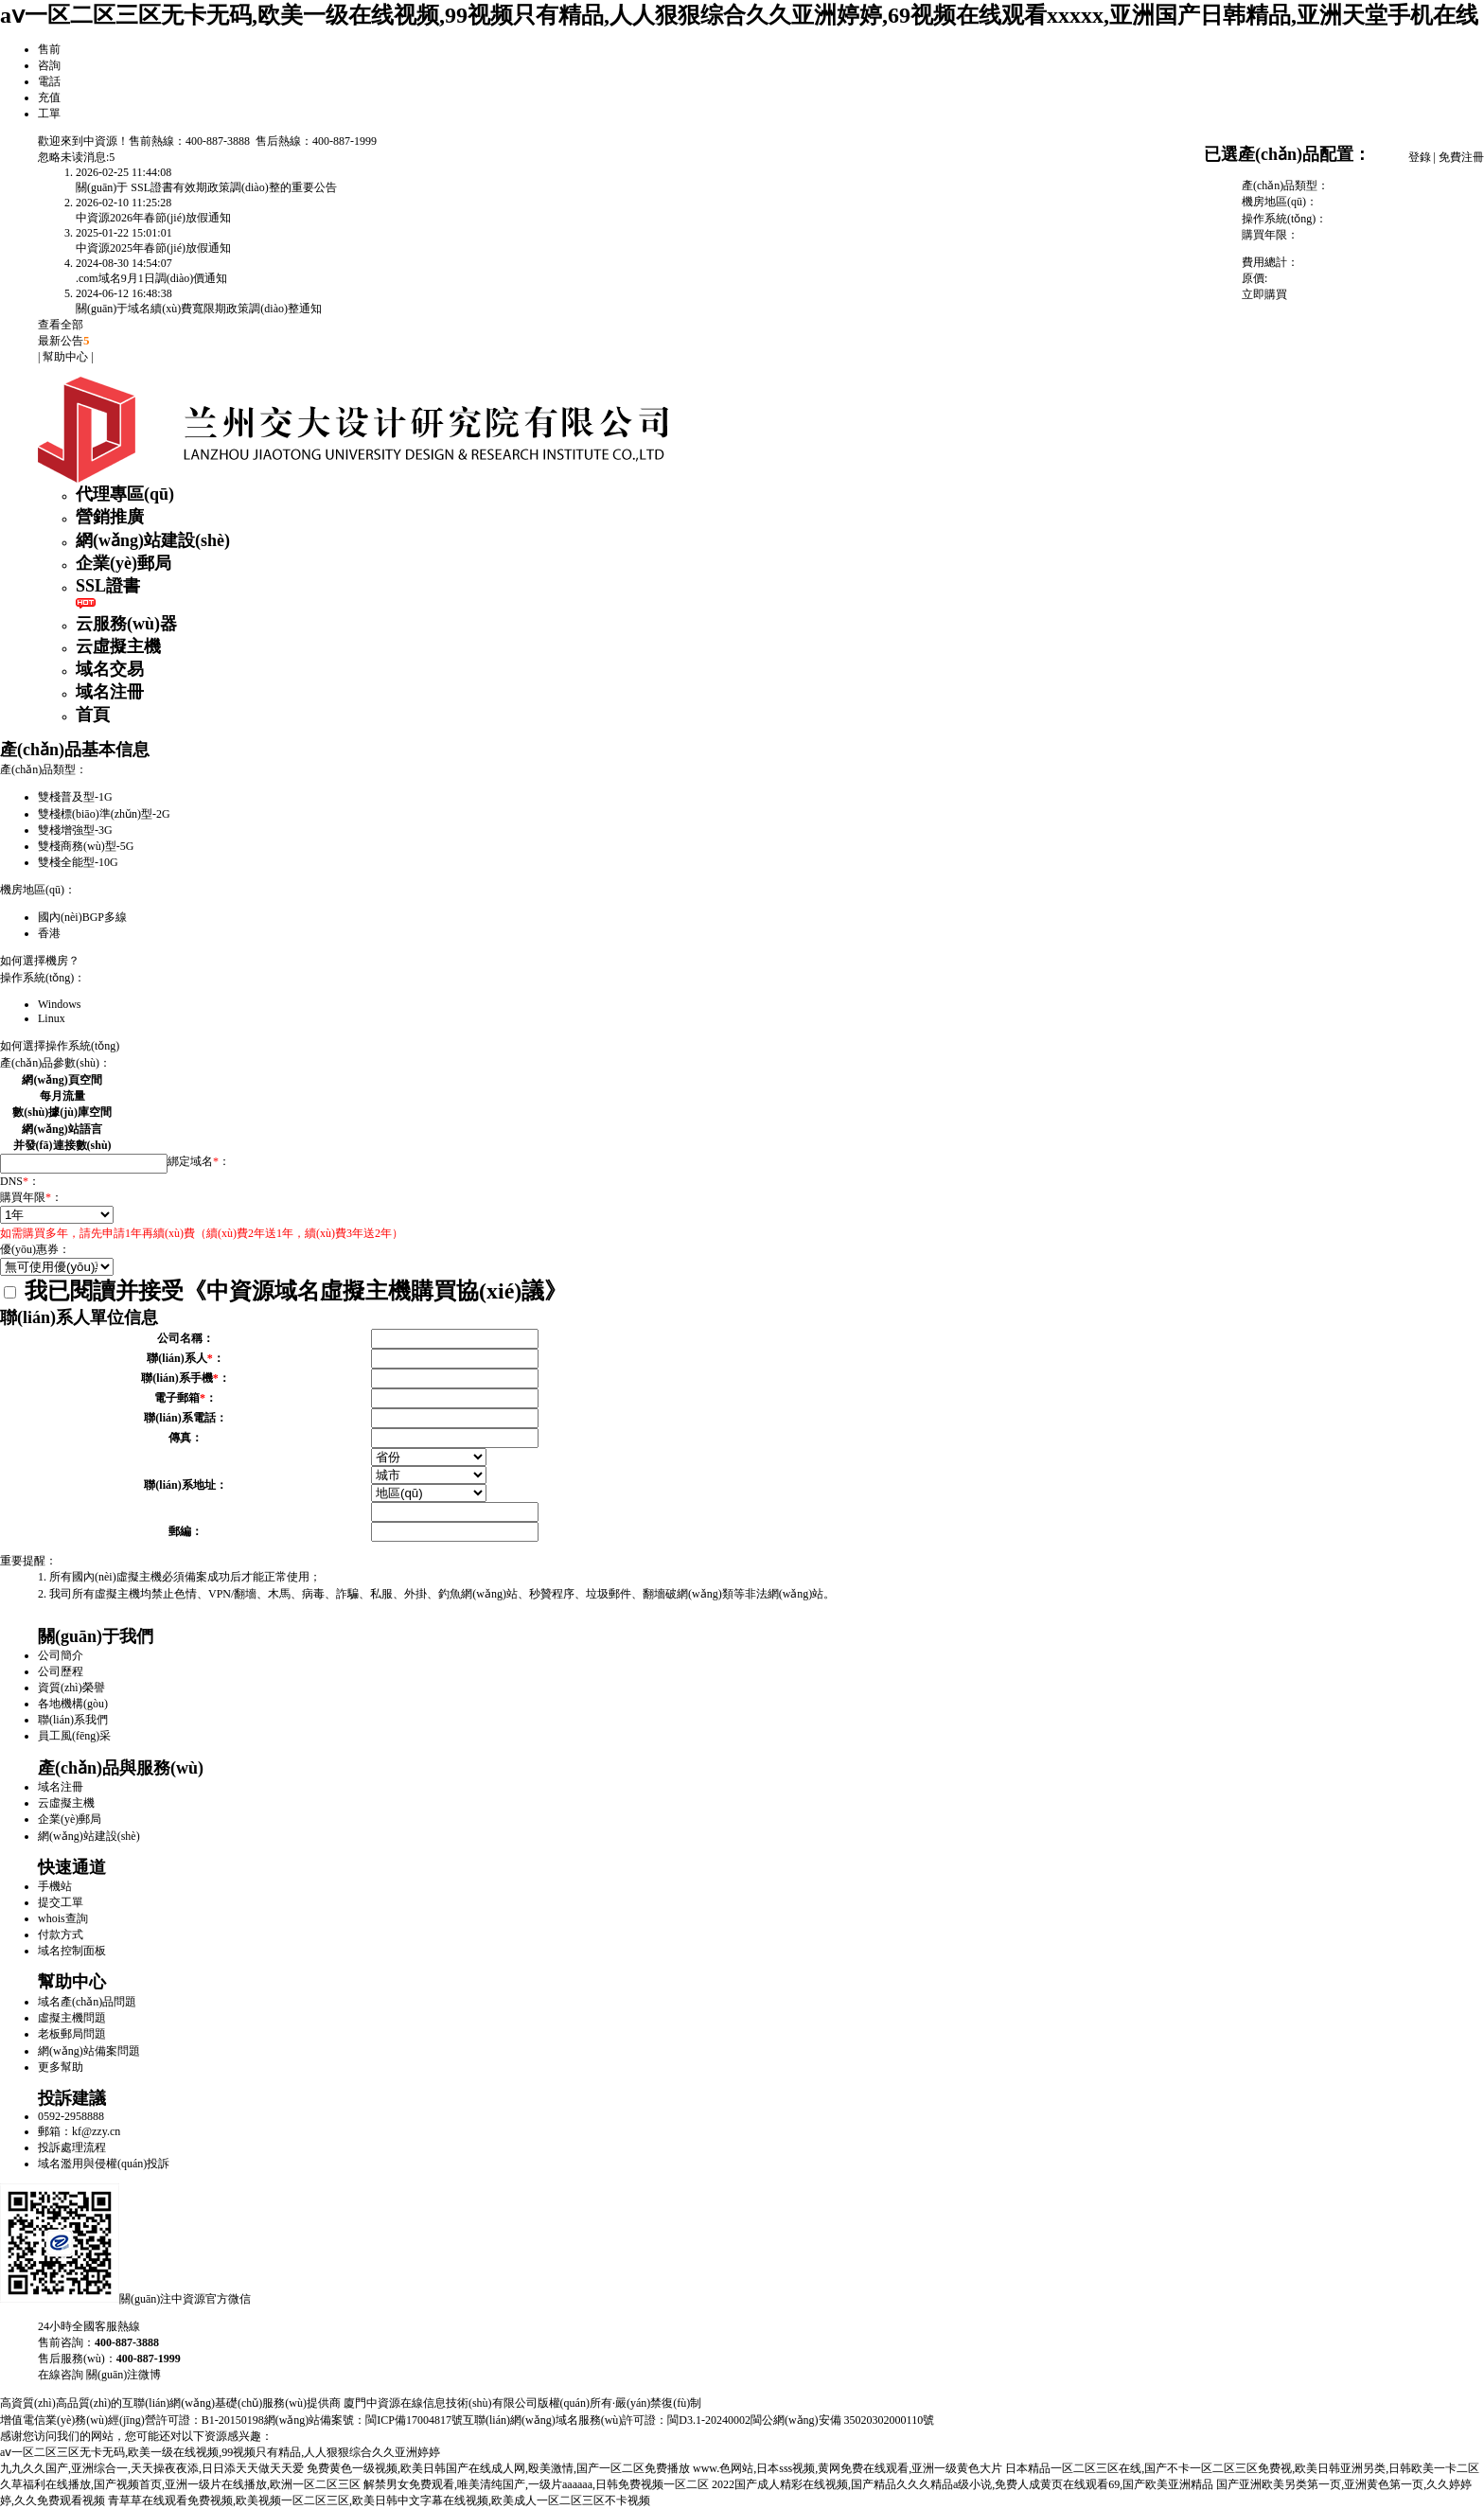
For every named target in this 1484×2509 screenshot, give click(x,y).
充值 (49, 97)
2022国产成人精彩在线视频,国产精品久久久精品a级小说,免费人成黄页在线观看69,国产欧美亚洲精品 (962, 2484)
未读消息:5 (88, 157)
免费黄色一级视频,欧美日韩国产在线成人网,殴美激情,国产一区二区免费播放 (498, 2468)
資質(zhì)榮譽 (71, 1687)
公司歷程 (60, 1671)
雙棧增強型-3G (75, 830)
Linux (51, 1018)
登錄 (1419, 157)
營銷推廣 (110, 516)
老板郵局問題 (72, 2034)
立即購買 (1264, 294)
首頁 (93, 714)
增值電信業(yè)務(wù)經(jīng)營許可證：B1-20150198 (132, 2420)
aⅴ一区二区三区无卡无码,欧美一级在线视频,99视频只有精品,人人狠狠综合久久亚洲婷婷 (220, 2452)
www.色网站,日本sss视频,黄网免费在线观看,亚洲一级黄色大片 (847, 2468)
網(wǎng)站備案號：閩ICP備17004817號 (363, 2420)
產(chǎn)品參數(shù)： (55, 1062)
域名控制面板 (72, 1950)
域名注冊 (110, 691)
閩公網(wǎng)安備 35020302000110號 (842, 2420)
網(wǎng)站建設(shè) (153, 540)
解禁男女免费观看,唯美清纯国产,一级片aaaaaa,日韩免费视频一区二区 (536, 2484)
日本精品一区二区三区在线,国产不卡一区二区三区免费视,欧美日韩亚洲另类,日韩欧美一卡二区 (1242, 2468)
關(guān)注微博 (123, 2374)
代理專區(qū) (125, 494)
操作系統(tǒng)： (42, 977)
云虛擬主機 (118, 646)
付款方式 (60, 1934)
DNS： (20, 1181)
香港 (49, 933)
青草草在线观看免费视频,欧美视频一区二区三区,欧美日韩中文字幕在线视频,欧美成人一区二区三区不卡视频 (379, 2500)
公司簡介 (60, 1655)
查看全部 (60, 324)
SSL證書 (108, 585)
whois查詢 (63, 1918)
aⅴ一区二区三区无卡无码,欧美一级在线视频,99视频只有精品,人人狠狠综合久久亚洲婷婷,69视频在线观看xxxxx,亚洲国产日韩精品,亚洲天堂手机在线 (739, 15)
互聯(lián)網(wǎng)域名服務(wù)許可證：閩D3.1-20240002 (607, 2420)
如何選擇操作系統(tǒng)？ (59, 1045)
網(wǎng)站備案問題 (89, 2051)
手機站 (55, 1886)
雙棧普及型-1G (75, 797)
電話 (49, 81)
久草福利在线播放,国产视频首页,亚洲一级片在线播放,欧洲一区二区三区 (180, 2484)
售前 (49, 49)
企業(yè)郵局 (123, 563)
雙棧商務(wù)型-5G (85, 846)
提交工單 (60, 1902)
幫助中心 (65, 356)
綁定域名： (199, 1161)
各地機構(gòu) (73, 1703)
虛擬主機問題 (72, 2017)
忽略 (49, 157)
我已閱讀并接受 (285, 1291)
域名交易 (110, 669)
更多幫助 (60, 2067)
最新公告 (64, 340)
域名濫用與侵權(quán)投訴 (103, 2163)
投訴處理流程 (72, 2147)
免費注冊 (1461, 157)
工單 (49, 113)
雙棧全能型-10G (78, 862)
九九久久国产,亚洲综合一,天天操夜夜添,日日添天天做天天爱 (152, 2468)
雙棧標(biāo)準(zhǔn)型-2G (104, 814)
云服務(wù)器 (126, 623)
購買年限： (31, 1197)
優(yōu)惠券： (35, 1249)
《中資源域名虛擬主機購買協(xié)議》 (375, 1291)
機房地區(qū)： (38, 889)
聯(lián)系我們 (73, 1719)
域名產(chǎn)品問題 (87, 2001)
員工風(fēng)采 (74, 1735)
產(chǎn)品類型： (43, 769)
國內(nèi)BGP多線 (82, 917)
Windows (59, 1004)
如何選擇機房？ (40, 960)
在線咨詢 (60, 2374)
